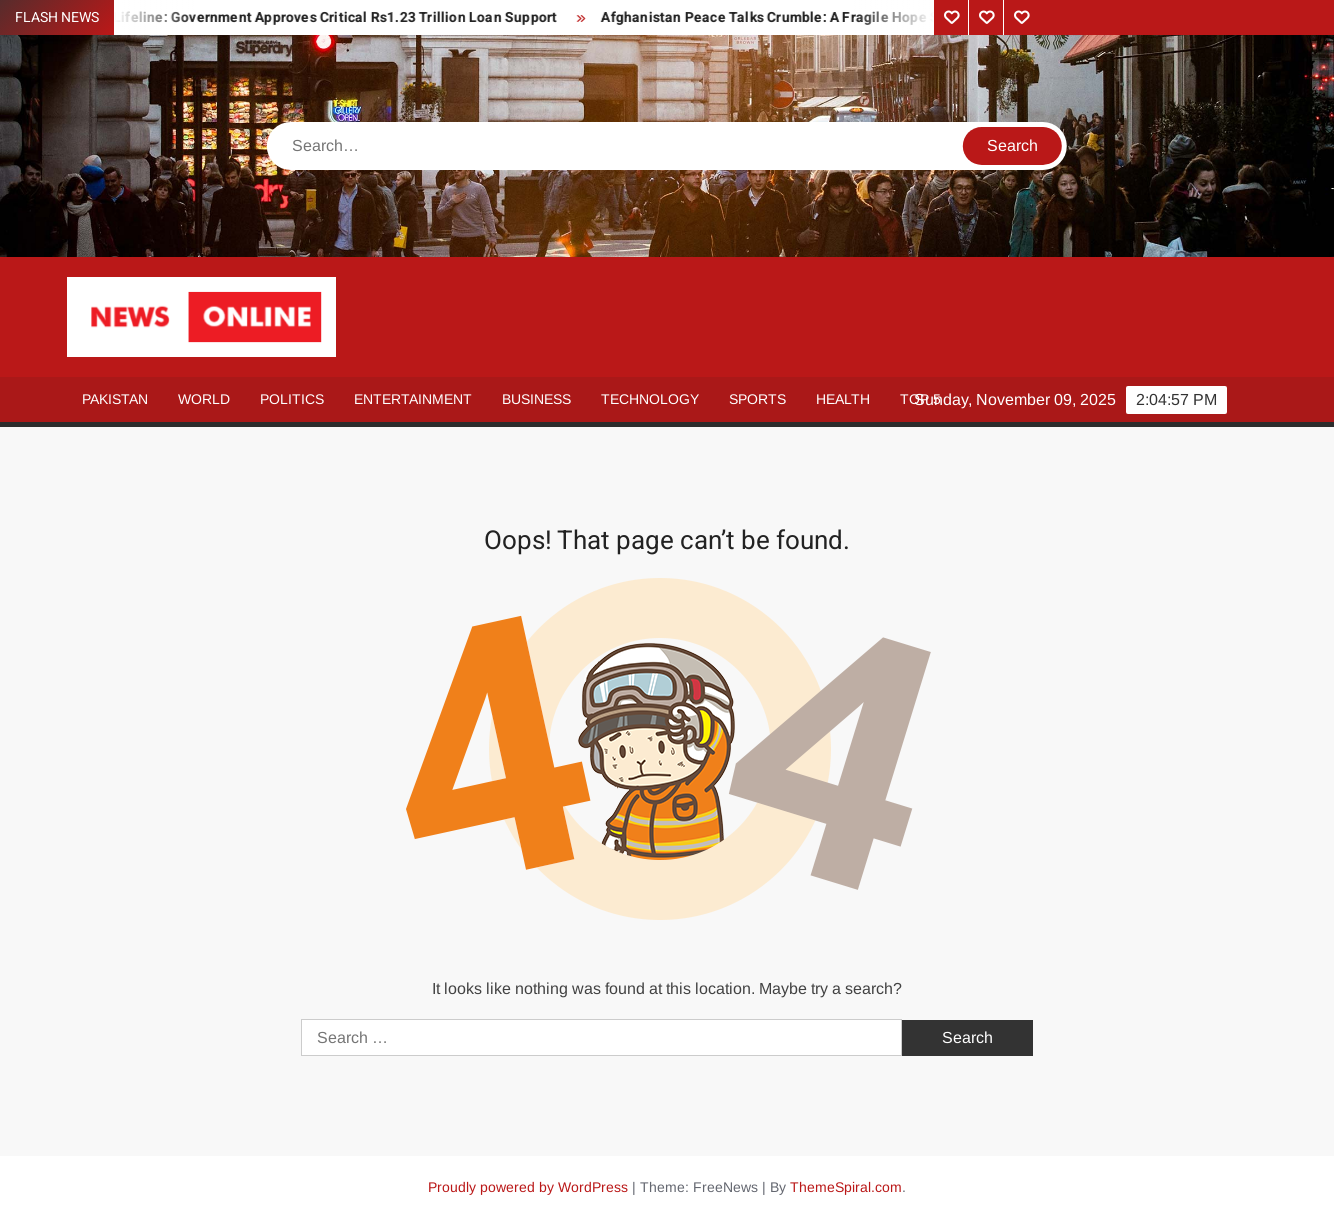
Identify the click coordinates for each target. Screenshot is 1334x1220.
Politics (292, 399)
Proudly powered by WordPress (528, 1187)
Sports (757, 399)
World (204, 399)
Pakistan (115, 399)
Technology (650, 399)
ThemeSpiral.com (846, 1187)
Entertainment (413, 399)
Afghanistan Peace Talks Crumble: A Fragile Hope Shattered (804, 17)
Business (536, 399)
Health (843, 399)
